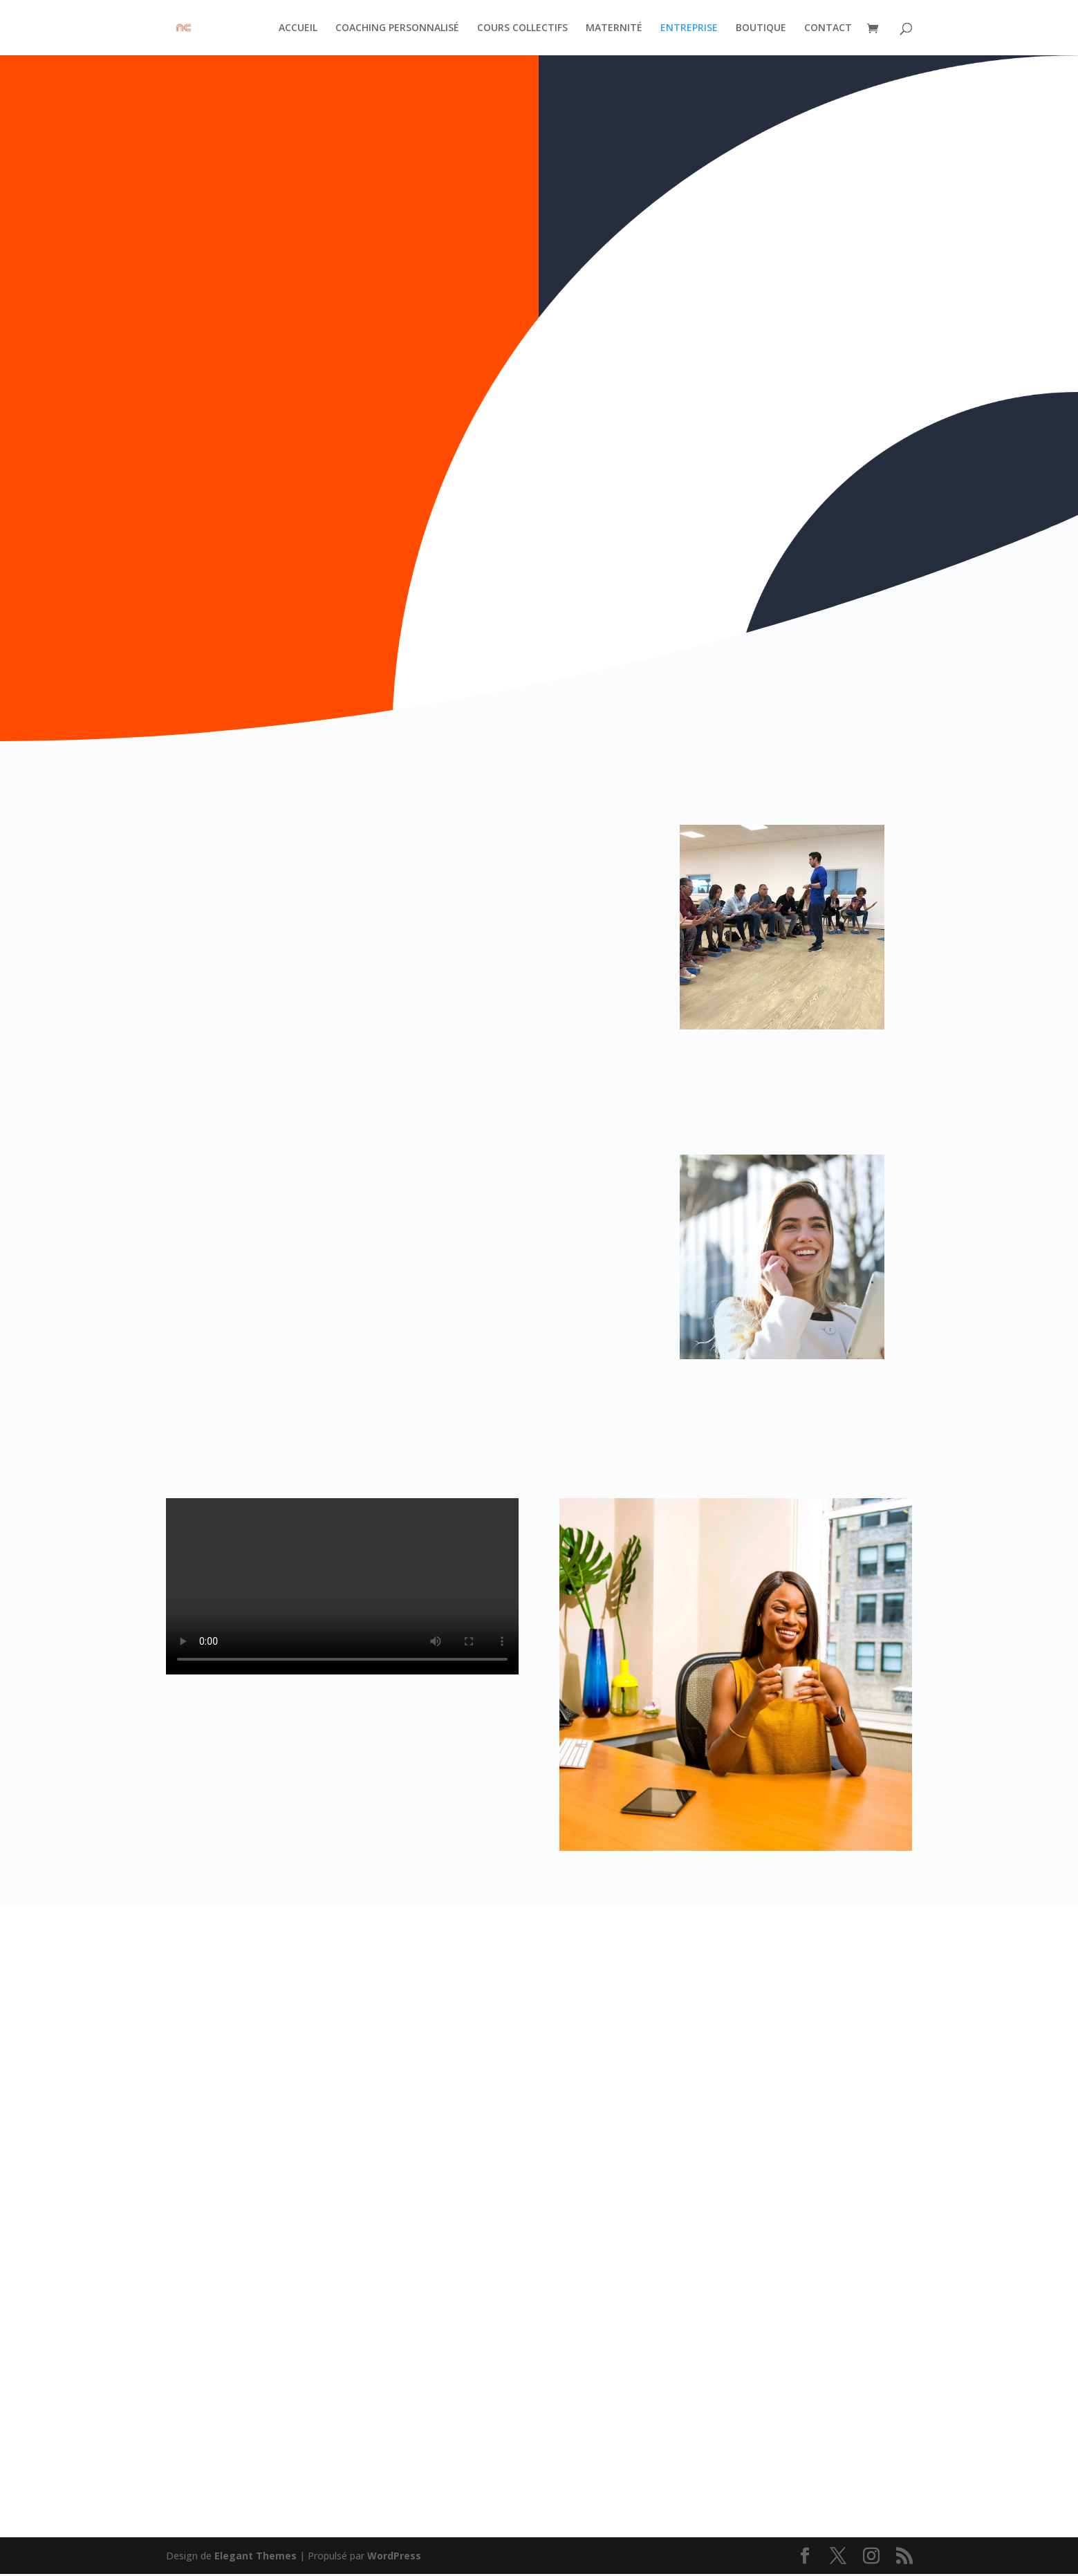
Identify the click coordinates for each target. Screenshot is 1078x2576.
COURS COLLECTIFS (522, 28)
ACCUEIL (298, 28)
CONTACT (828, 28)
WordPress (394, 2557)
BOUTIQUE (761, 28)
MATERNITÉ (614, 28)
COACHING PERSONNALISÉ (397, 28)
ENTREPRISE (689, 28)
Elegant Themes (255, 2557)
